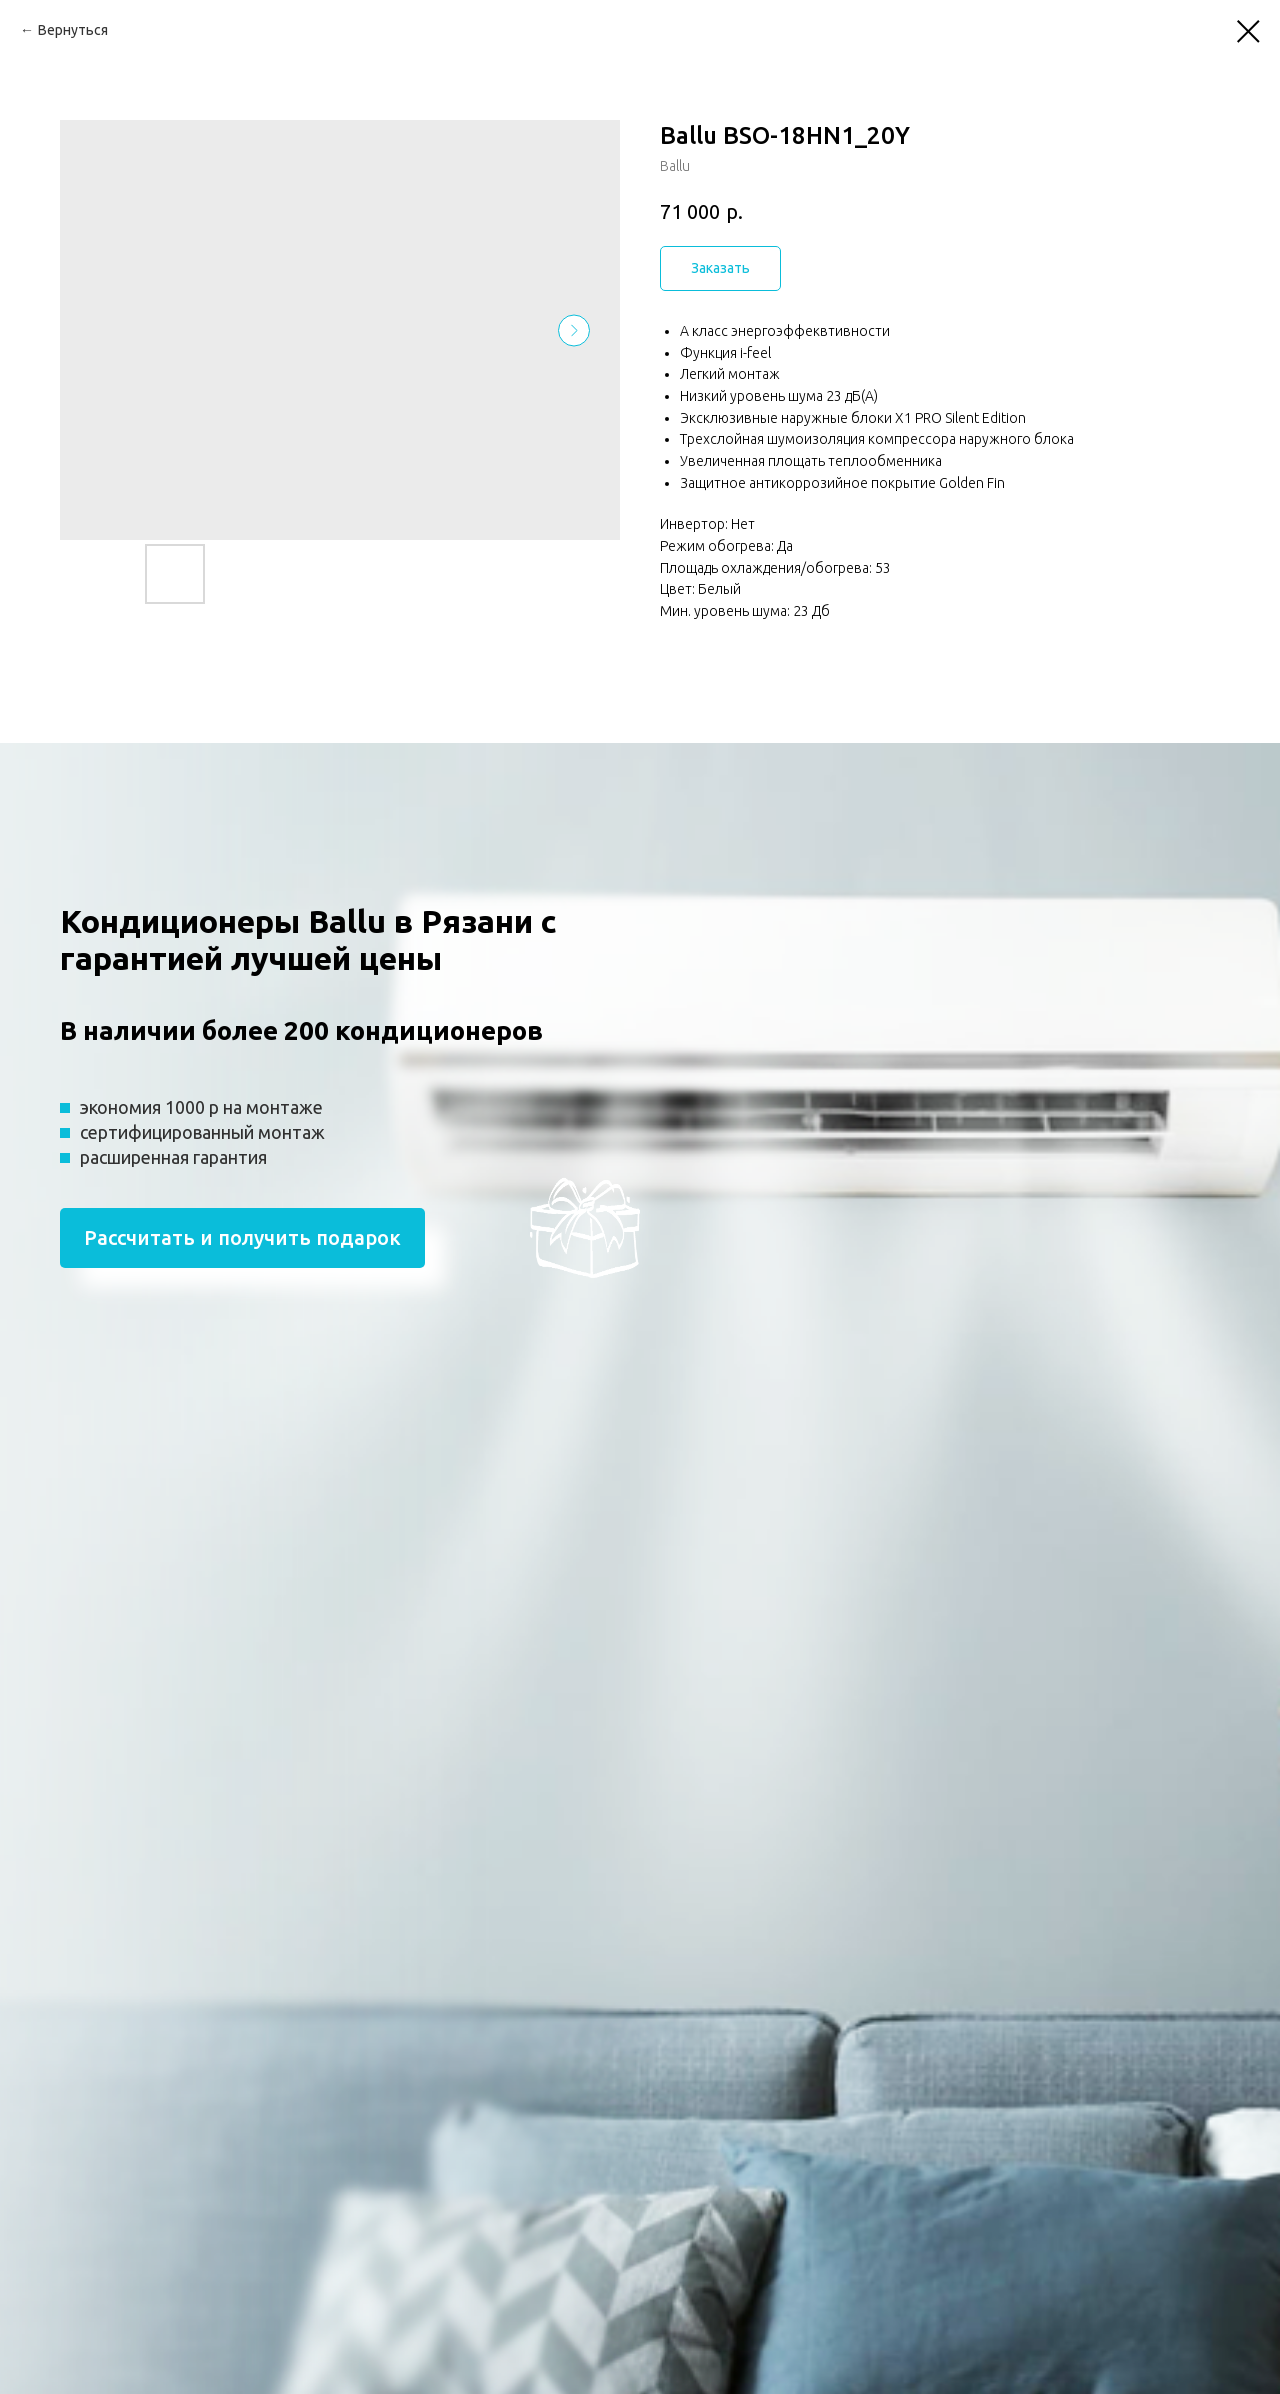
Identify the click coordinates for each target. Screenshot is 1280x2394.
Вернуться (73, 30)
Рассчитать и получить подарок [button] (242, 1237)
